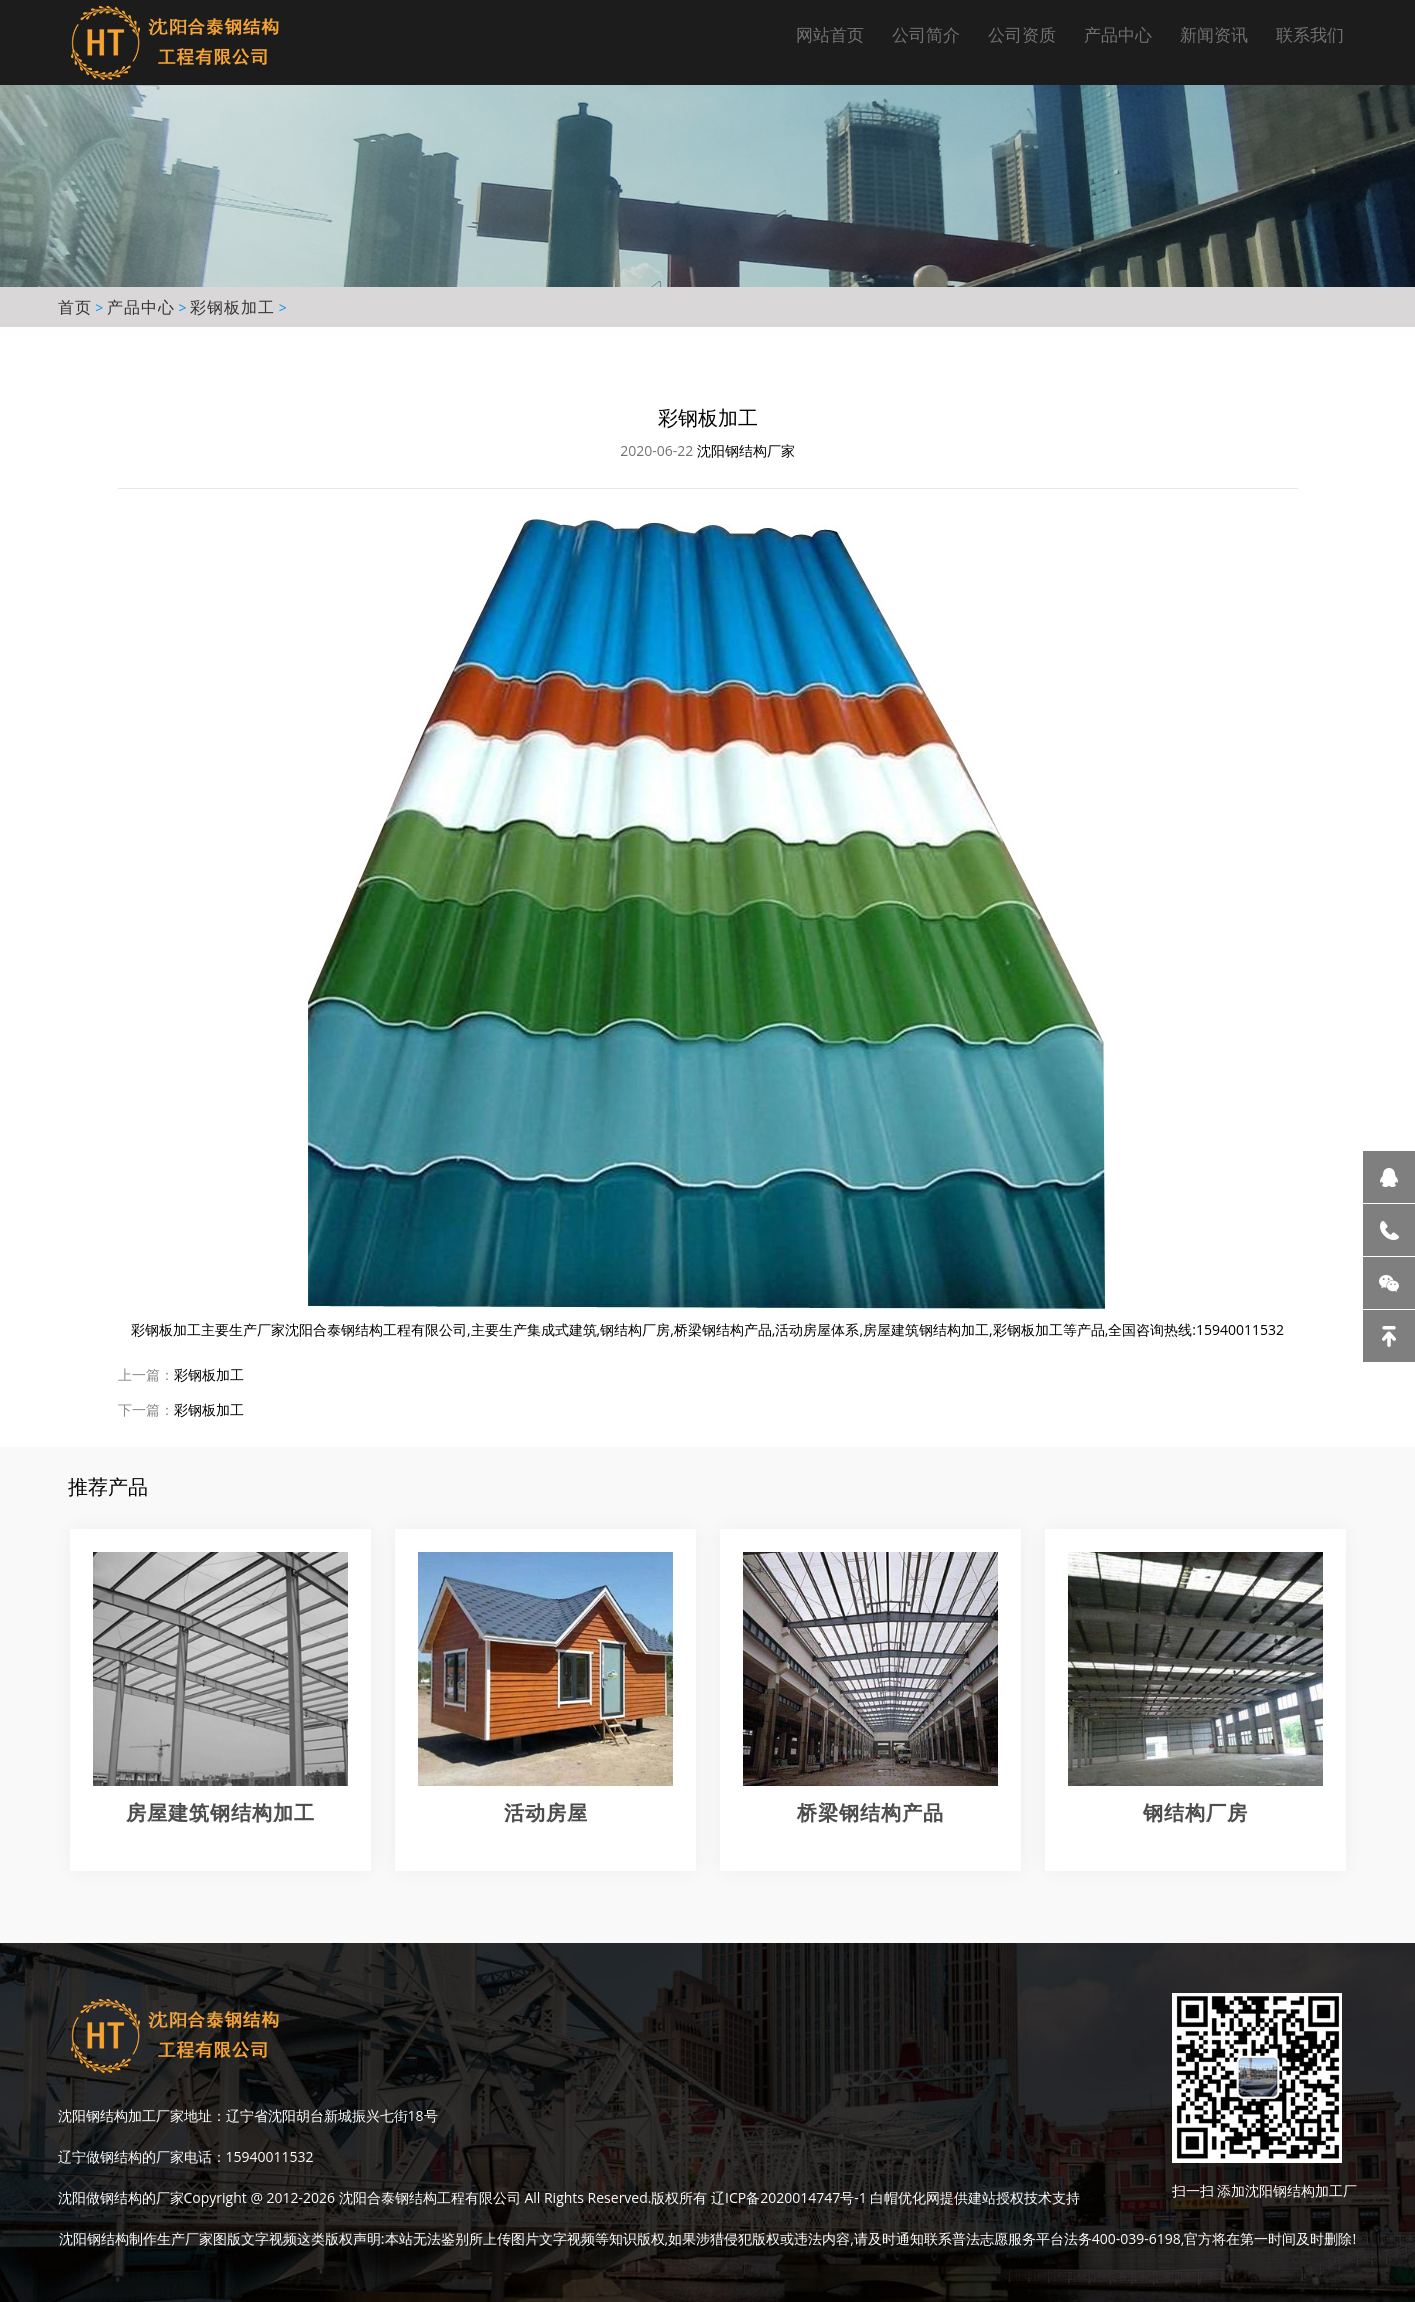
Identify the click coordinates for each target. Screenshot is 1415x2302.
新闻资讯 (1214, 34)
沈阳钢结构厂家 (746, 450)
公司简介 (926, 34)
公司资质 (1022, 34)
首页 (75, 307)
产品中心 (1118, 34)
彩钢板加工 (232, 307)
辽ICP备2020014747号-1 (789, 2197)
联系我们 (1310, 34)
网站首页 (830, 34)
